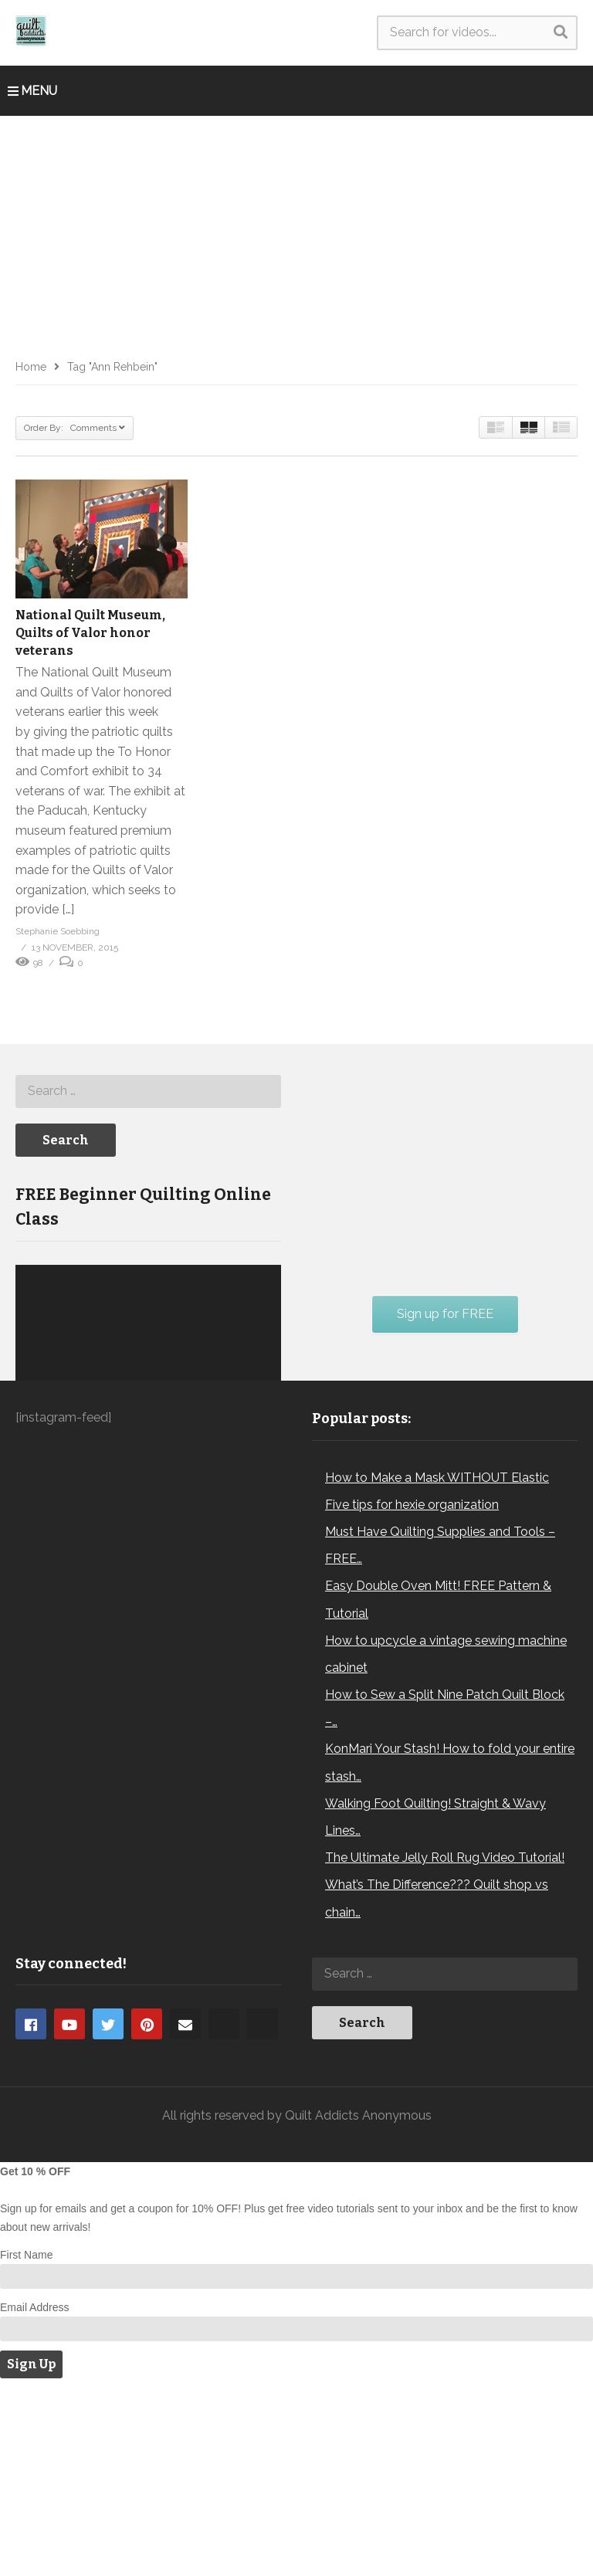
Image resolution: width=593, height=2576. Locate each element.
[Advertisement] (296, 232)
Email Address (34, 2495)
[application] (148, 1448)
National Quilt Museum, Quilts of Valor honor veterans (90, 633)
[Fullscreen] (261, 1506)
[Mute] (236, 1506)
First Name (26, 2442)
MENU (32, 90)
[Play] (35, 1506)
